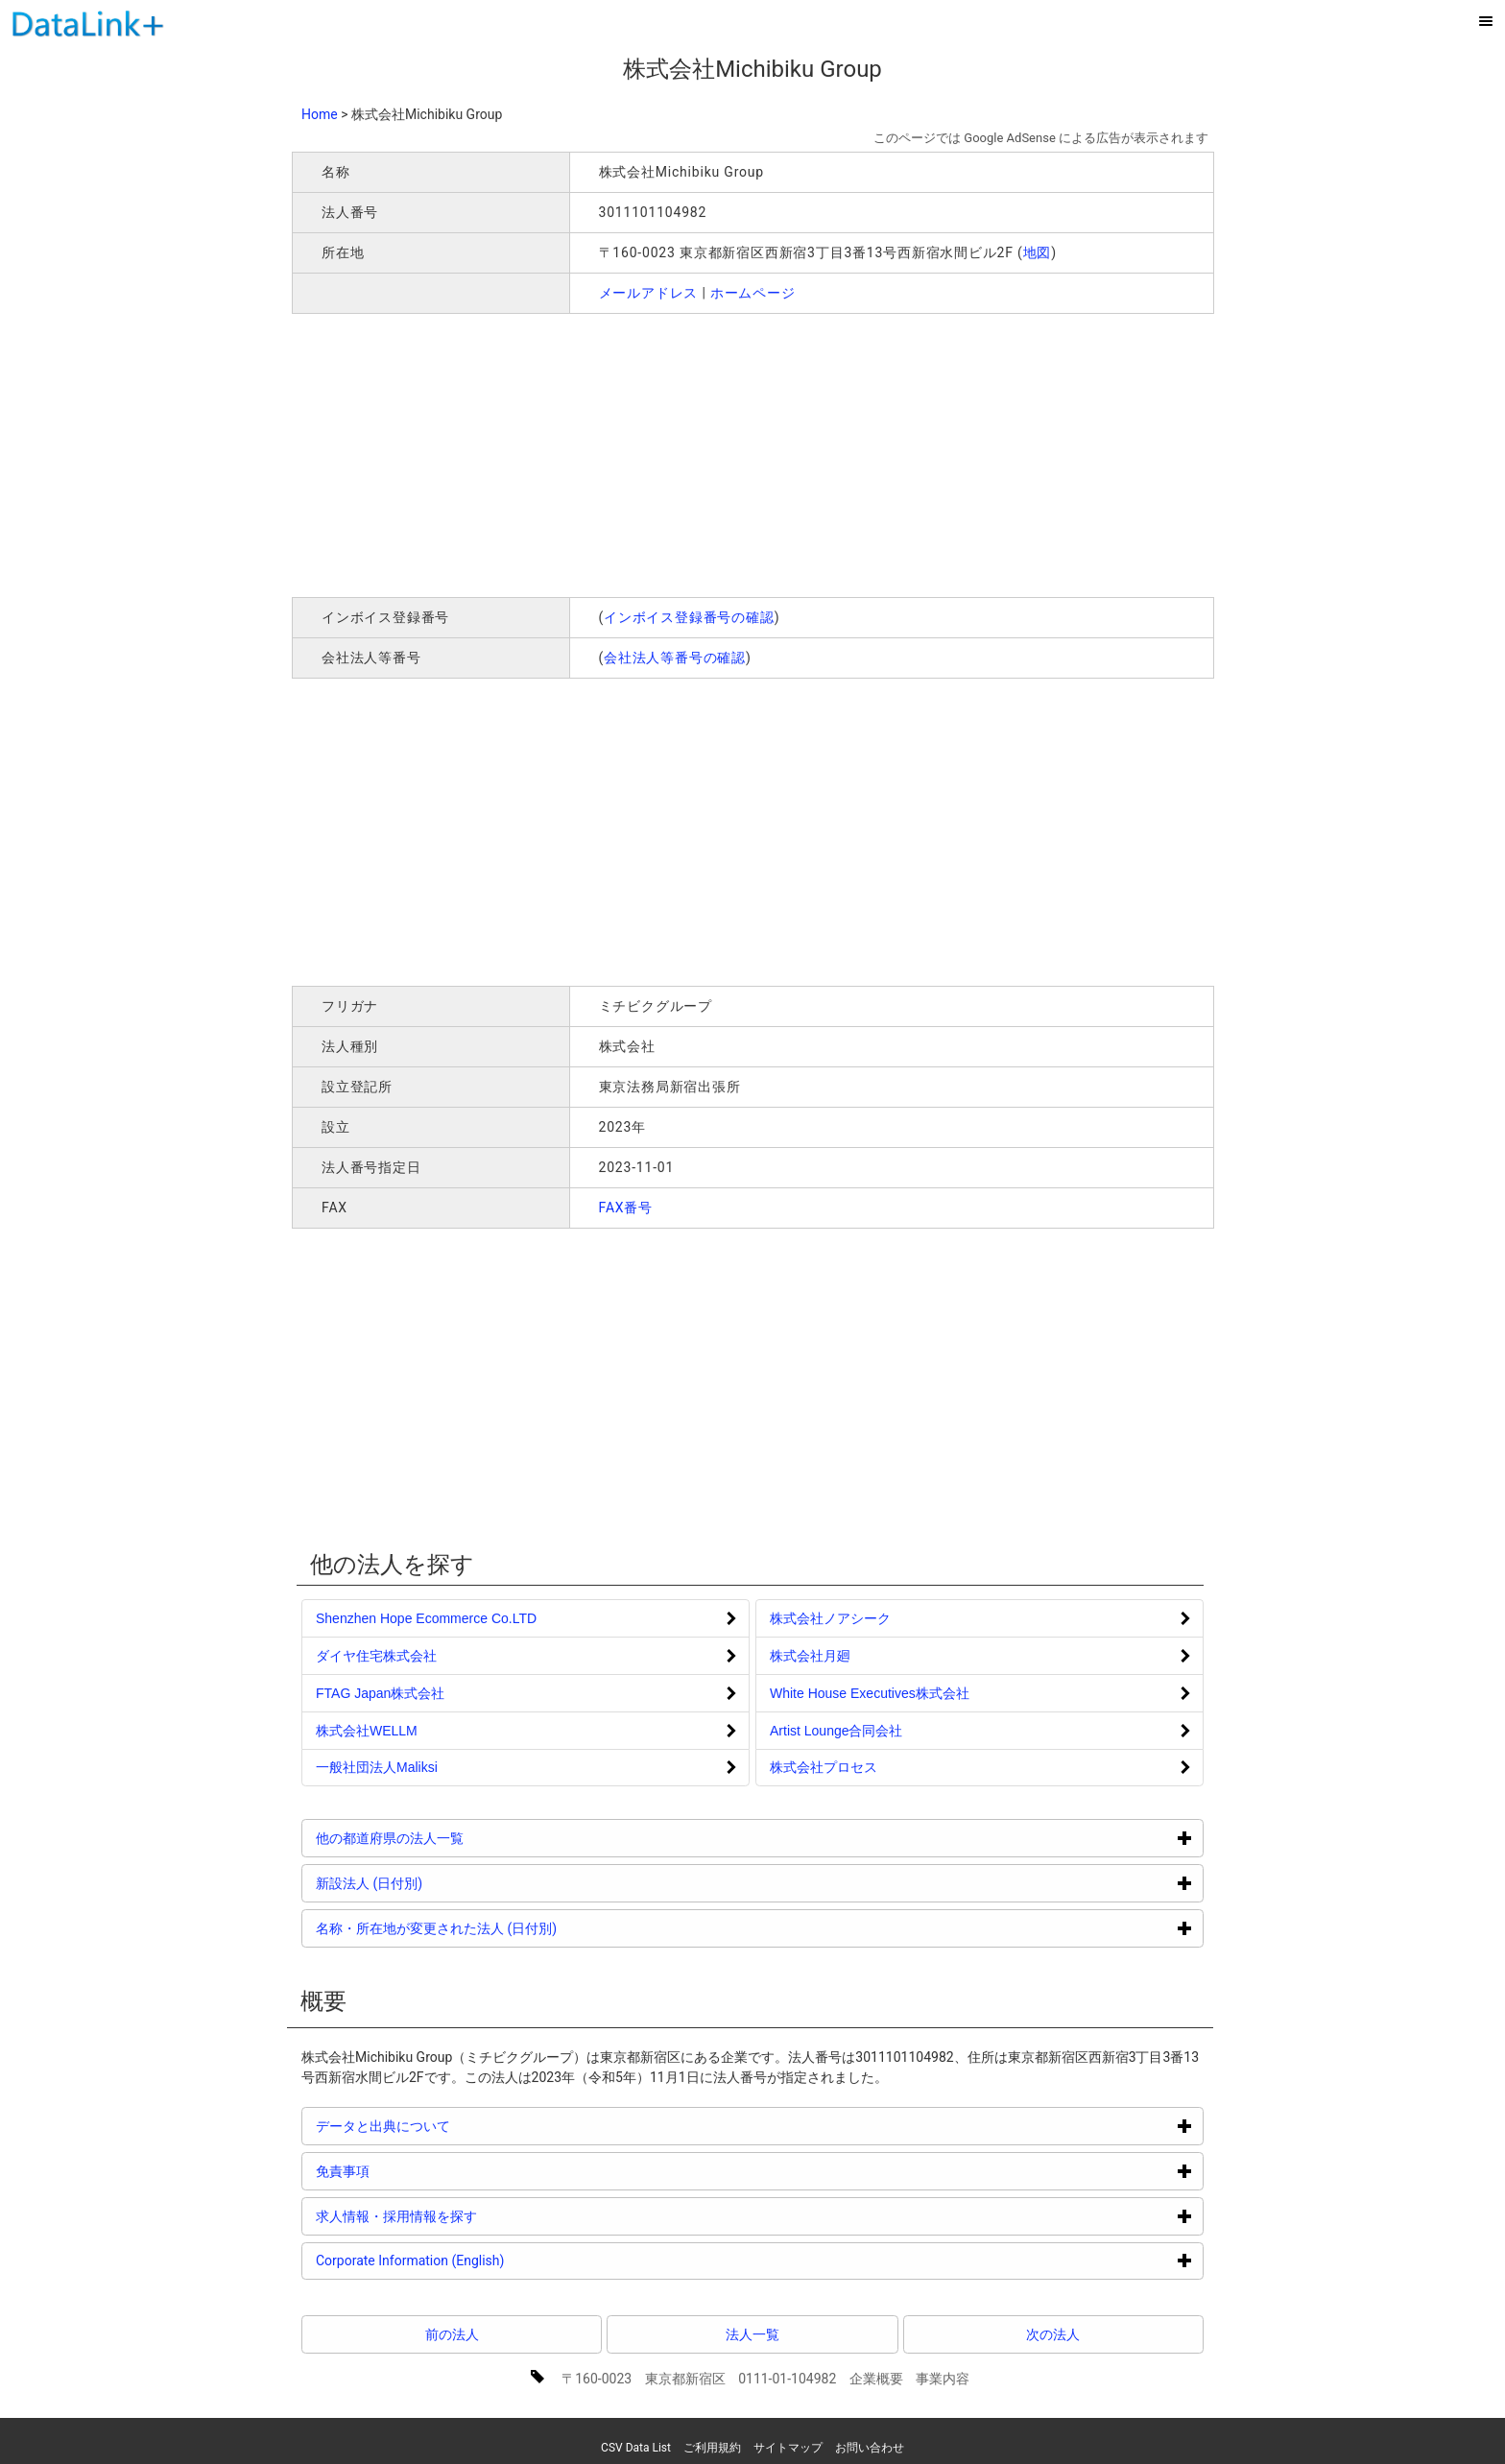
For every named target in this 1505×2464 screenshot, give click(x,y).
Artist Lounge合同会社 (836, 1730)
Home (319, 114)
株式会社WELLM (367, 1730)
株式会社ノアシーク (830, 1618)
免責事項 (415, 2171)
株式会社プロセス (823, 1767)
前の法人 (452, 2334)
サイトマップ (788, 2447)
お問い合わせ (869, 2447)
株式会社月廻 (810, 1655)
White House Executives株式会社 (869, 1693)
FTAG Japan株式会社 (380, 1693)
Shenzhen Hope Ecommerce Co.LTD (426, 1618)
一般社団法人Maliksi (377, 1767)
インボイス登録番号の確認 (689, 617)
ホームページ (753, 292)
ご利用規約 (712, 2447)
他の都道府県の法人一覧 (462, 1838)
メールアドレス (649, 292)
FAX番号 (626, 1207)
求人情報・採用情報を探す (469, 2216)
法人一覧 (752, 2334)
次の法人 (1053, 2334)
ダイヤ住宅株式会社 (376, 1655)
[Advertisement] (568, 453)
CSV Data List (636, 2447)
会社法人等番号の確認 (675, 657)
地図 (1037, 252)
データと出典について (455, 2125)
